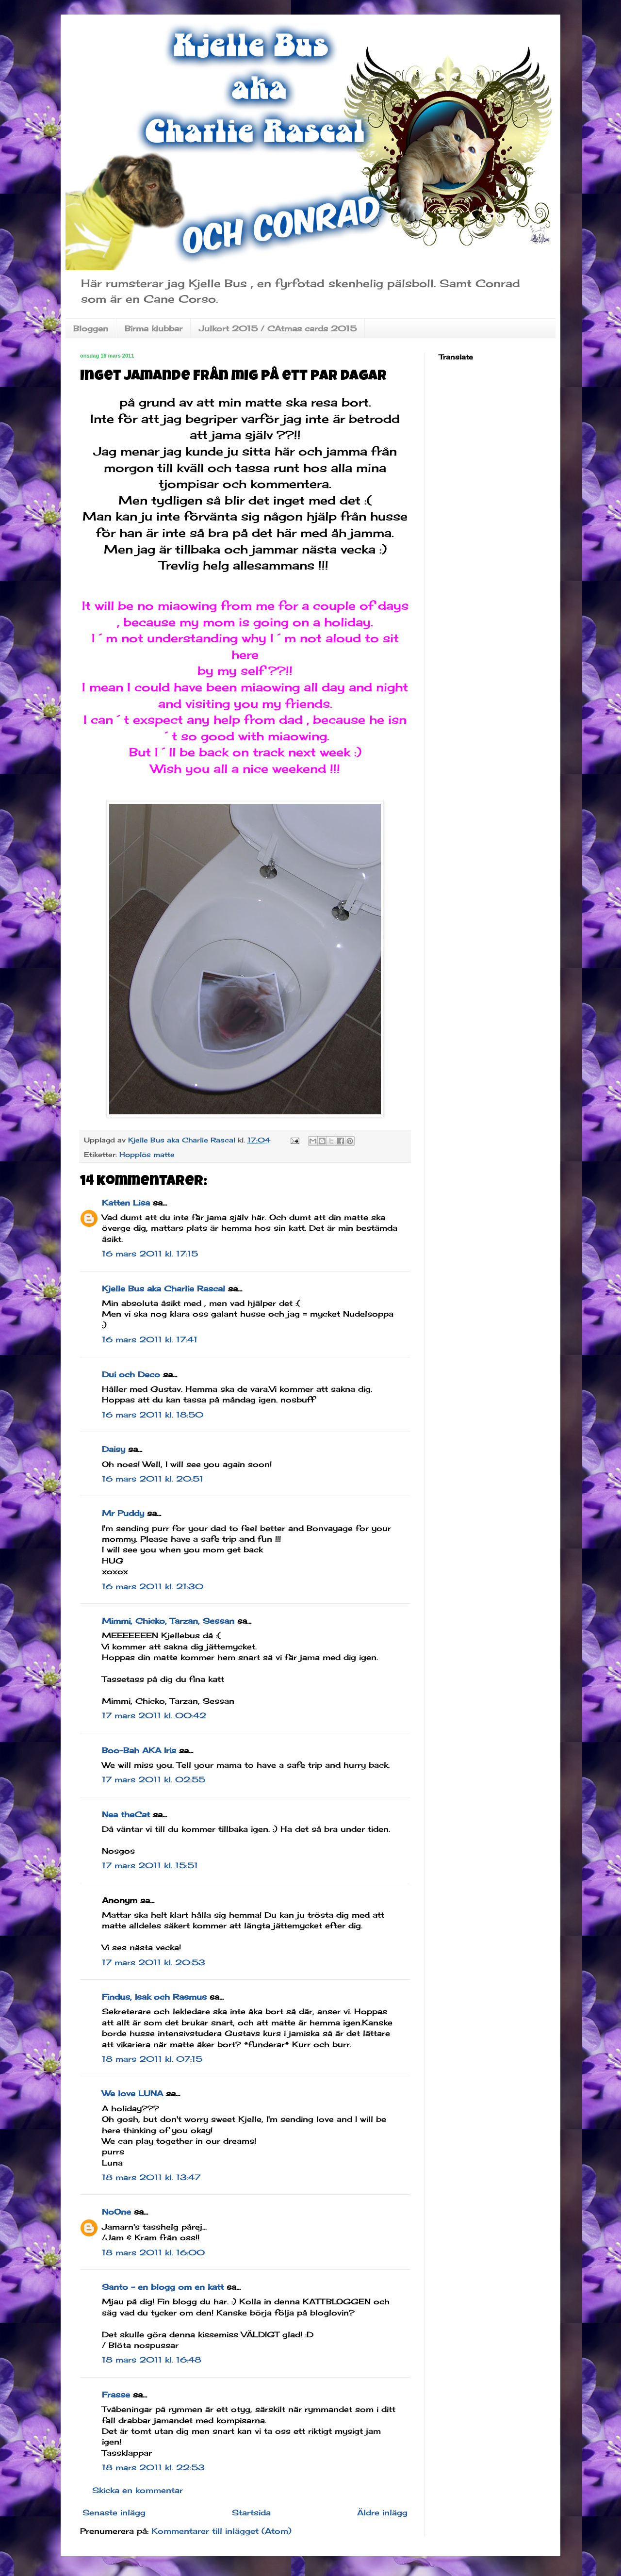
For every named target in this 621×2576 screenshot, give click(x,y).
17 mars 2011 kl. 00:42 (154, 1715)
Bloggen (90, 328)
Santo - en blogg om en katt (163, 2287)
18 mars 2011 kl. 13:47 (151, 2177)
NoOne (116, 2212)
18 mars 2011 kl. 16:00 (153, 2252)
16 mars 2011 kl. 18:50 (152, 1414)
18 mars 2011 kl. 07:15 (152, 2059)
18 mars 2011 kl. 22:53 (153, 2467)
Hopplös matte (147, 1154)
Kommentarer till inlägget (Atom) (221, 2531)
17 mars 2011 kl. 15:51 (150, 1865)
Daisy (113, 1449)
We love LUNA (132, 2093)
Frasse (116, 2394)
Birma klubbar (153, 328)
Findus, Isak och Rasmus (154, 1997)
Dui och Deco (131, 1374)
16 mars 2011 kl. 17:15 (150, 1253)
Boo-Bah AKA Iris (139, 1750)
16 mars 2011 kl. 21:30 (152, 1586)
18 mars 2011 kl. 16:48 (151, 2359)
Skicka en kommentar (137, 2490)
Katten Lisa (126, 1202)
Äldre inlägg (382, 2512)
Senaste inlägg (114, 2512)
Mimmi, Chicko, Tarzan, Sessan (168, 1621)
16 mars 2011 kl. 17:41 (149, 1339)
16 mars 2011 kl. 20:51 (152, 1479)
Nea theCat (126, 1814)
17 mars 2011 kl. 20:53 (153, 1962)
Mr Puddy (123, 1513)
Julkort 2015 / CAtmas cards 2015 (278, 328)
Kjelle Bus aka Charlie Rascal (163, 1288)
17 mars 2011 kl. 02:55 (153, 1779)
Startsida (251, 2512)
